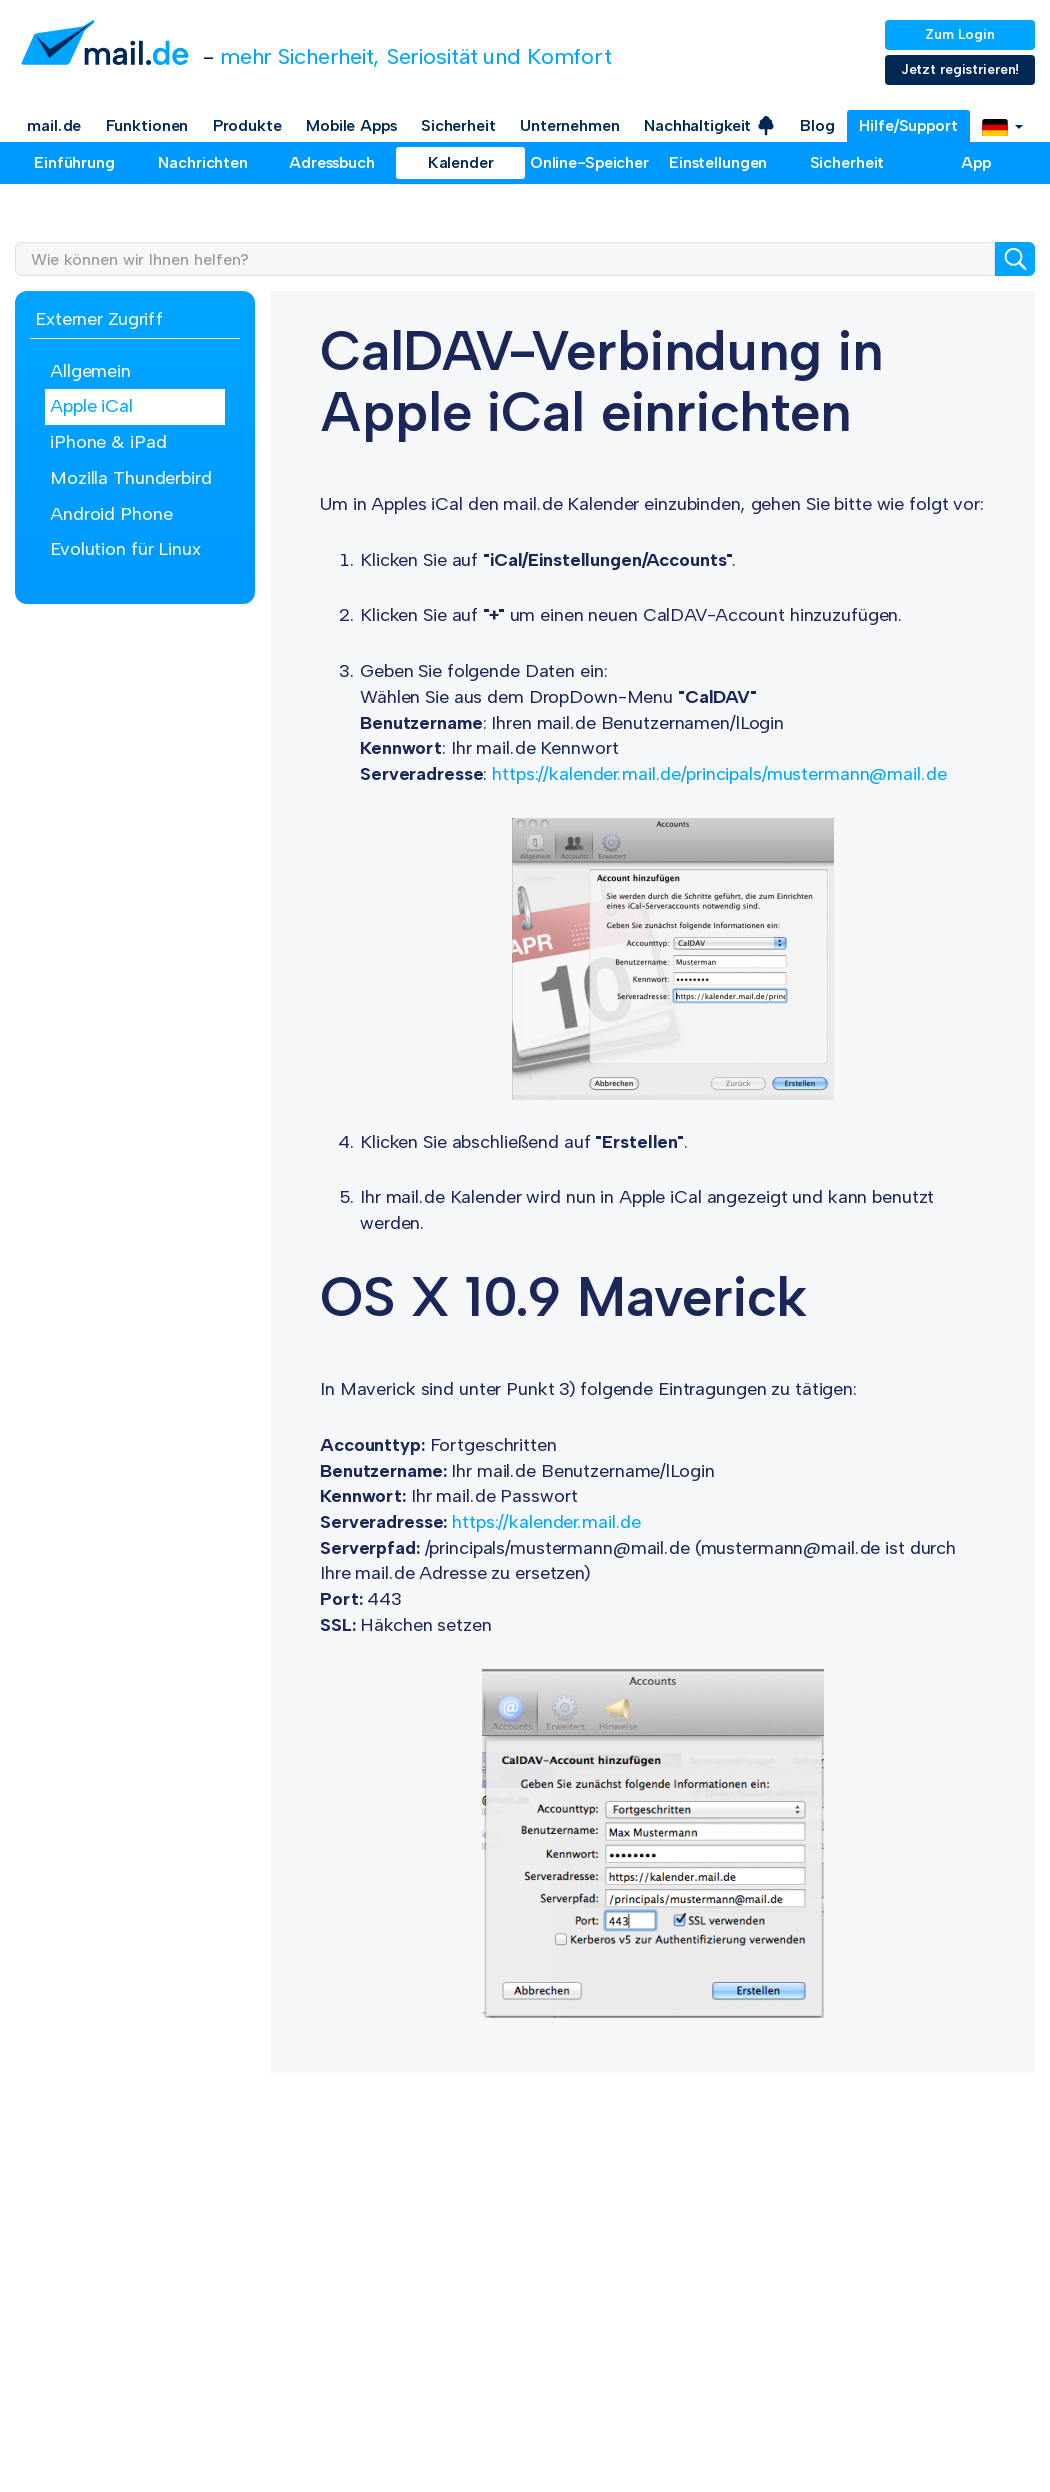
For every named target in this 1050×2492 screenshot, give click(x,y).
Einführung (74, 162)
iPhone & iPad (108, 442)
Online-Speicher (589, 162)
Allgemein (90, 371)
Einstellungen (718, 162)
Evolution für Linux (125, 549)
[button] (1002, 126)
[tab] (135, 320)
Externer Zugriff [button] (99, 319)
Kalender (461, 162)
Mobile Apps (351, 125)
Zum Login (960, 34)
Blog (817, 125)
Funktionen (147, 125)
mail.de (54, 125)
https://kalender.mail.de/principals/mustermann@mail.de (719, 774)
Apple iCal (91, 406)
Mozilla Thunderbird (131, 478)
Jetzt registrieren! (960, 69)
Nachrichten (203, 162)
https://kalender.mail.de (546, 1522)
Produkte (247, 125)
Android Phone (111, 514)
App (976, 162)
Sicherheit (458, 125)
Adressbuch (332, 162)
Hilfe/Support (908, 125)
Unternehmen (570, 125)
